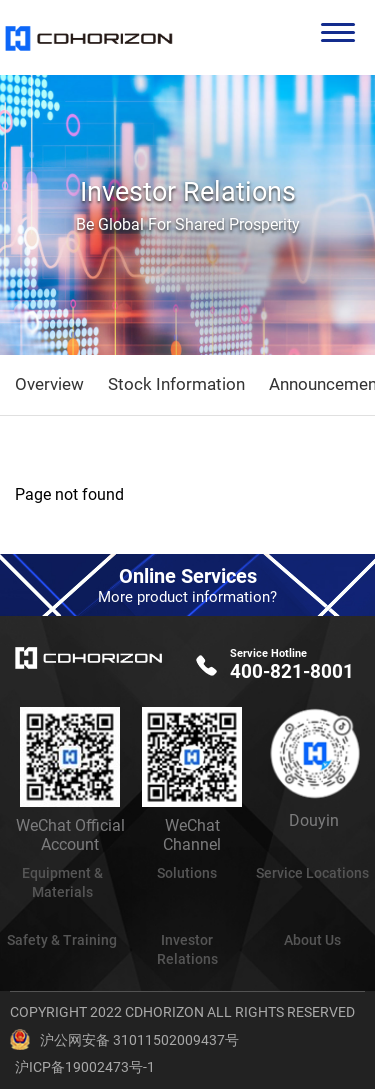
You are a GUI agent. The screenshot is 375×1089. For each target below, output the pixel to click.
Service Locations (312, 873)
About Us (312, 940)
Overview (49, 384)
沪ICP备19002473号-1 (85, 1067)
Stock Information (176, 384)
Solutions (187, 873)
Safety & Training (62, 940)
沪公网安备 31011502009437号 (139, 1040)
